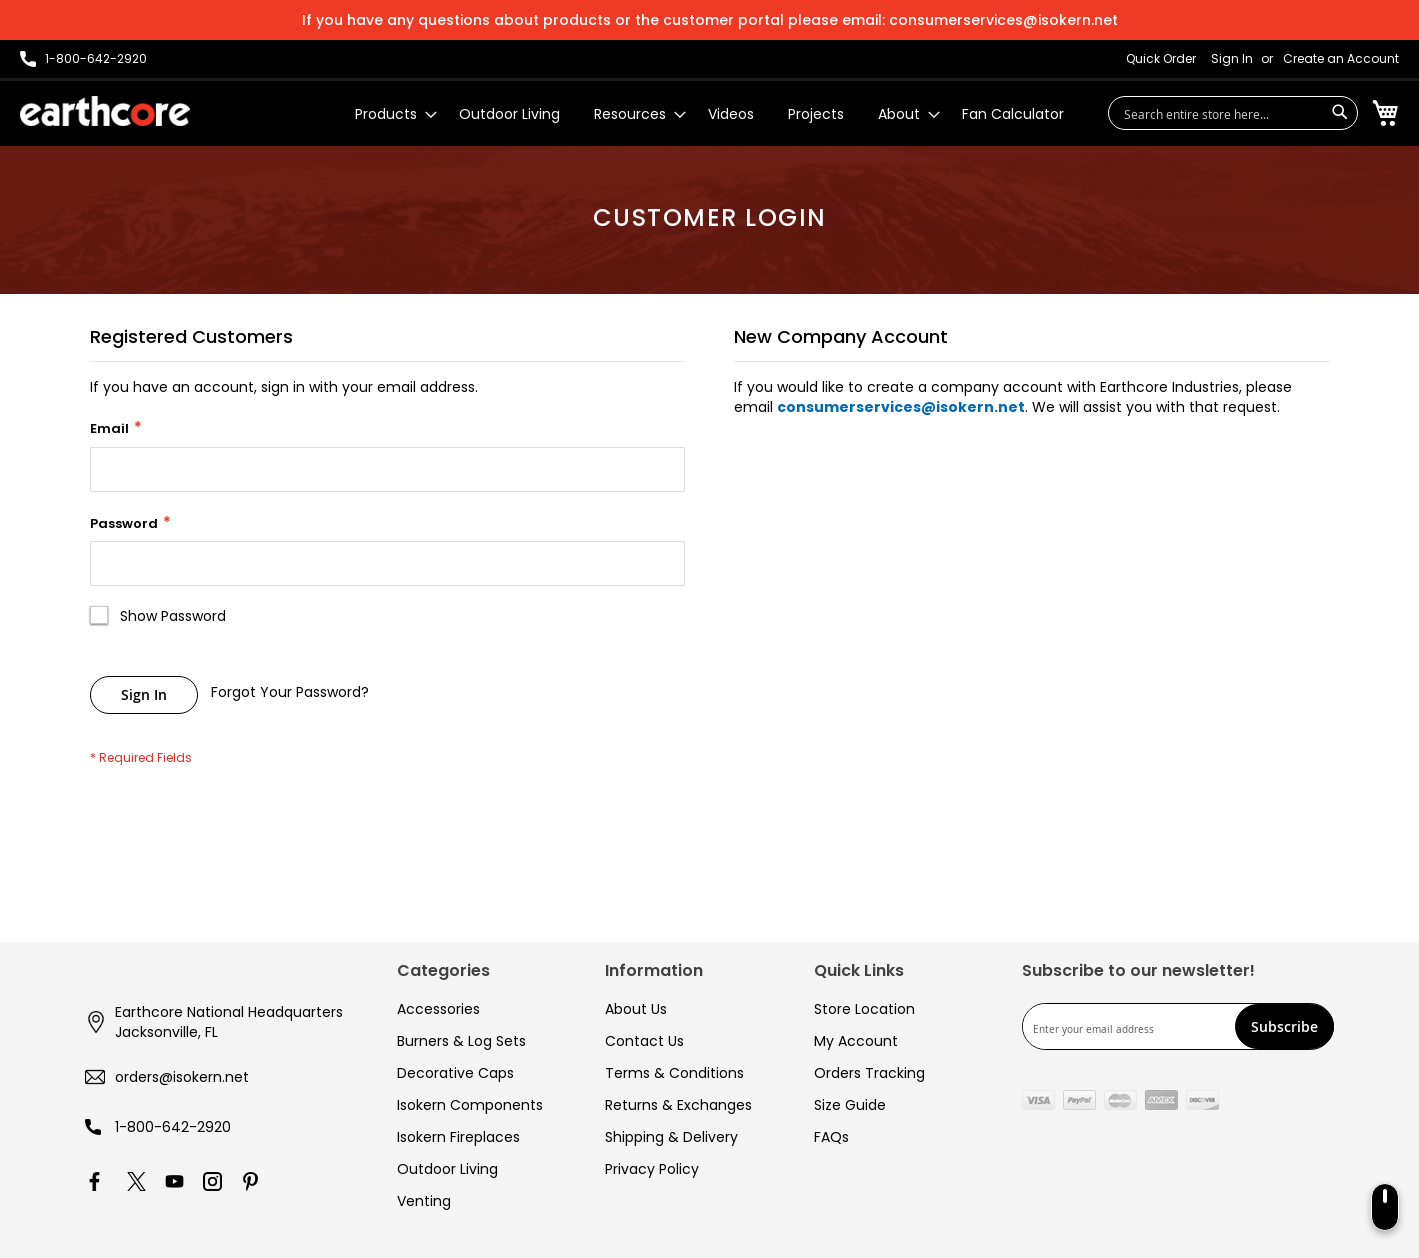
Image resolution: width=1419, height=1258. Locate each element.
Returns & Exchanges (678, 1105)
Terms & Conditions (674, 1073)
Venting (424, 1201)
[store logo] (105, 111)
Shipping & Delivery (671, 1137)
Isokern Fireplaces (458, 1137)
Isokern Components (470, 1105)
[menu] (709, 114)
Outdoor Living (447, 1169)
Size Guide (850, 1105)
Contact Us (644, 1041)
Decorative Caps (455, 1073)
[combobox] (1233, 113)
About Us (636, 1009)
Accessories (438, 1009)
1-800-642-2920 (173, 1127)
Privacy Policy (652, 1169)
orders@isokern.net (182, 1077)
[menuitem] (390, 114)
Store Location (864, 1009)
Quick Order (1161, 59)
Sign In (1232, 59)
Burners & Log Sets (461, 1041)
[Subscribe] (1284, 1026)
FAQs (831, 1137)
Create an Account (1341, 59)
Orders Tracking (869, 1073)
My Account (856, 1041)
